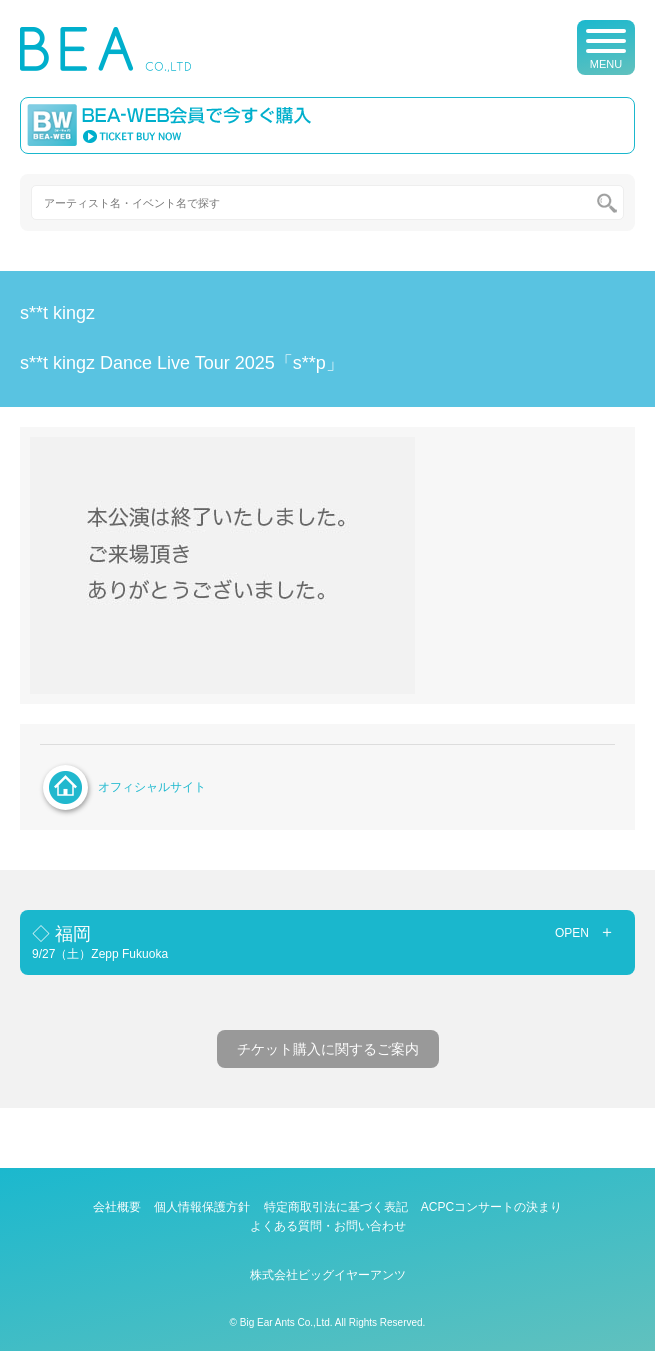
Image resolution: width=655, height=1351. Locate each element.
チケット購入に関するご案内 (328, 1049)
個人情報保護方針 (202, 1207)
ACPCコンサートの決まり (491, 1207)
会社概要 (117, 1207)
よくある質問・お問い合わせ (328, 1226)
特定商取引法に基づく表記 (336, 1207)
